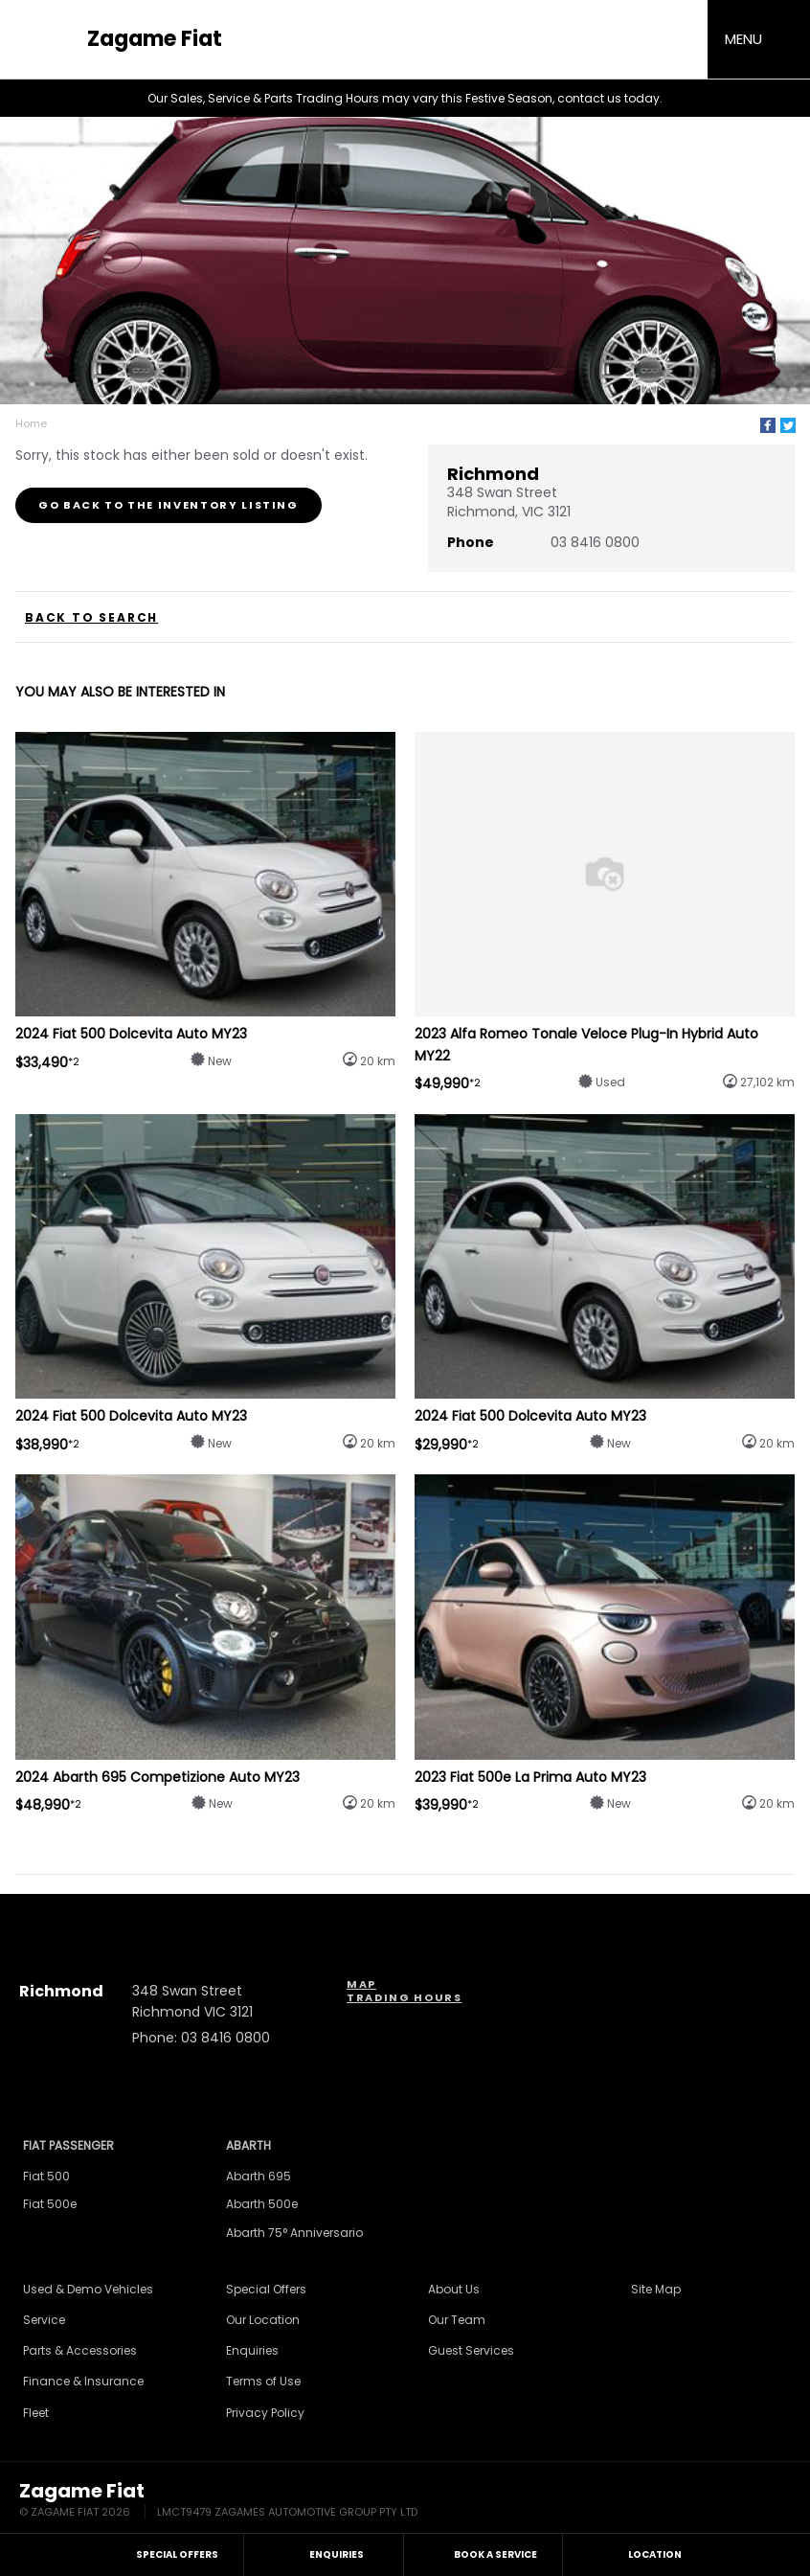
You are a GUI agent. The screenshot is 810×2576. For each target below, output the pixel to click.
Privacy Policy (265, 2413)
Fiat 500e (50, 2204)
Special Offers (266, 2289)
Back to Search (91, 618)
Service (44, 2320)
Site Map (656, 2289)
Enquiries (252, 2350)
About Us (454, 2289)
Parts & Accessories (80, 2350)
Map (361, 1984)
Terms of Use (263, 2381)
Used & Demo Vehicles (88, 2289)
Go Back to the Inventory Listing (168, 505)
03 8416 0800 (595, 542)
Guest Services (471, 2350)
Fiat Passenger (68, 2145)
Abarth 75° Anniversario (294, 2232)
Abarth (248, 2145)
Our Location (263, 2320)
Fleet (36, 2413)
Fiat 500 (46, 2176)
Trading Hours (404, 1997)
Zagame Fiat (154, 39)
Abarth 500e (262, 2204)
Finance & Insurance (83, 2381)
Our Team (456, 2320)
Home (31, 423)
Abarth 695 (258, 2176)
